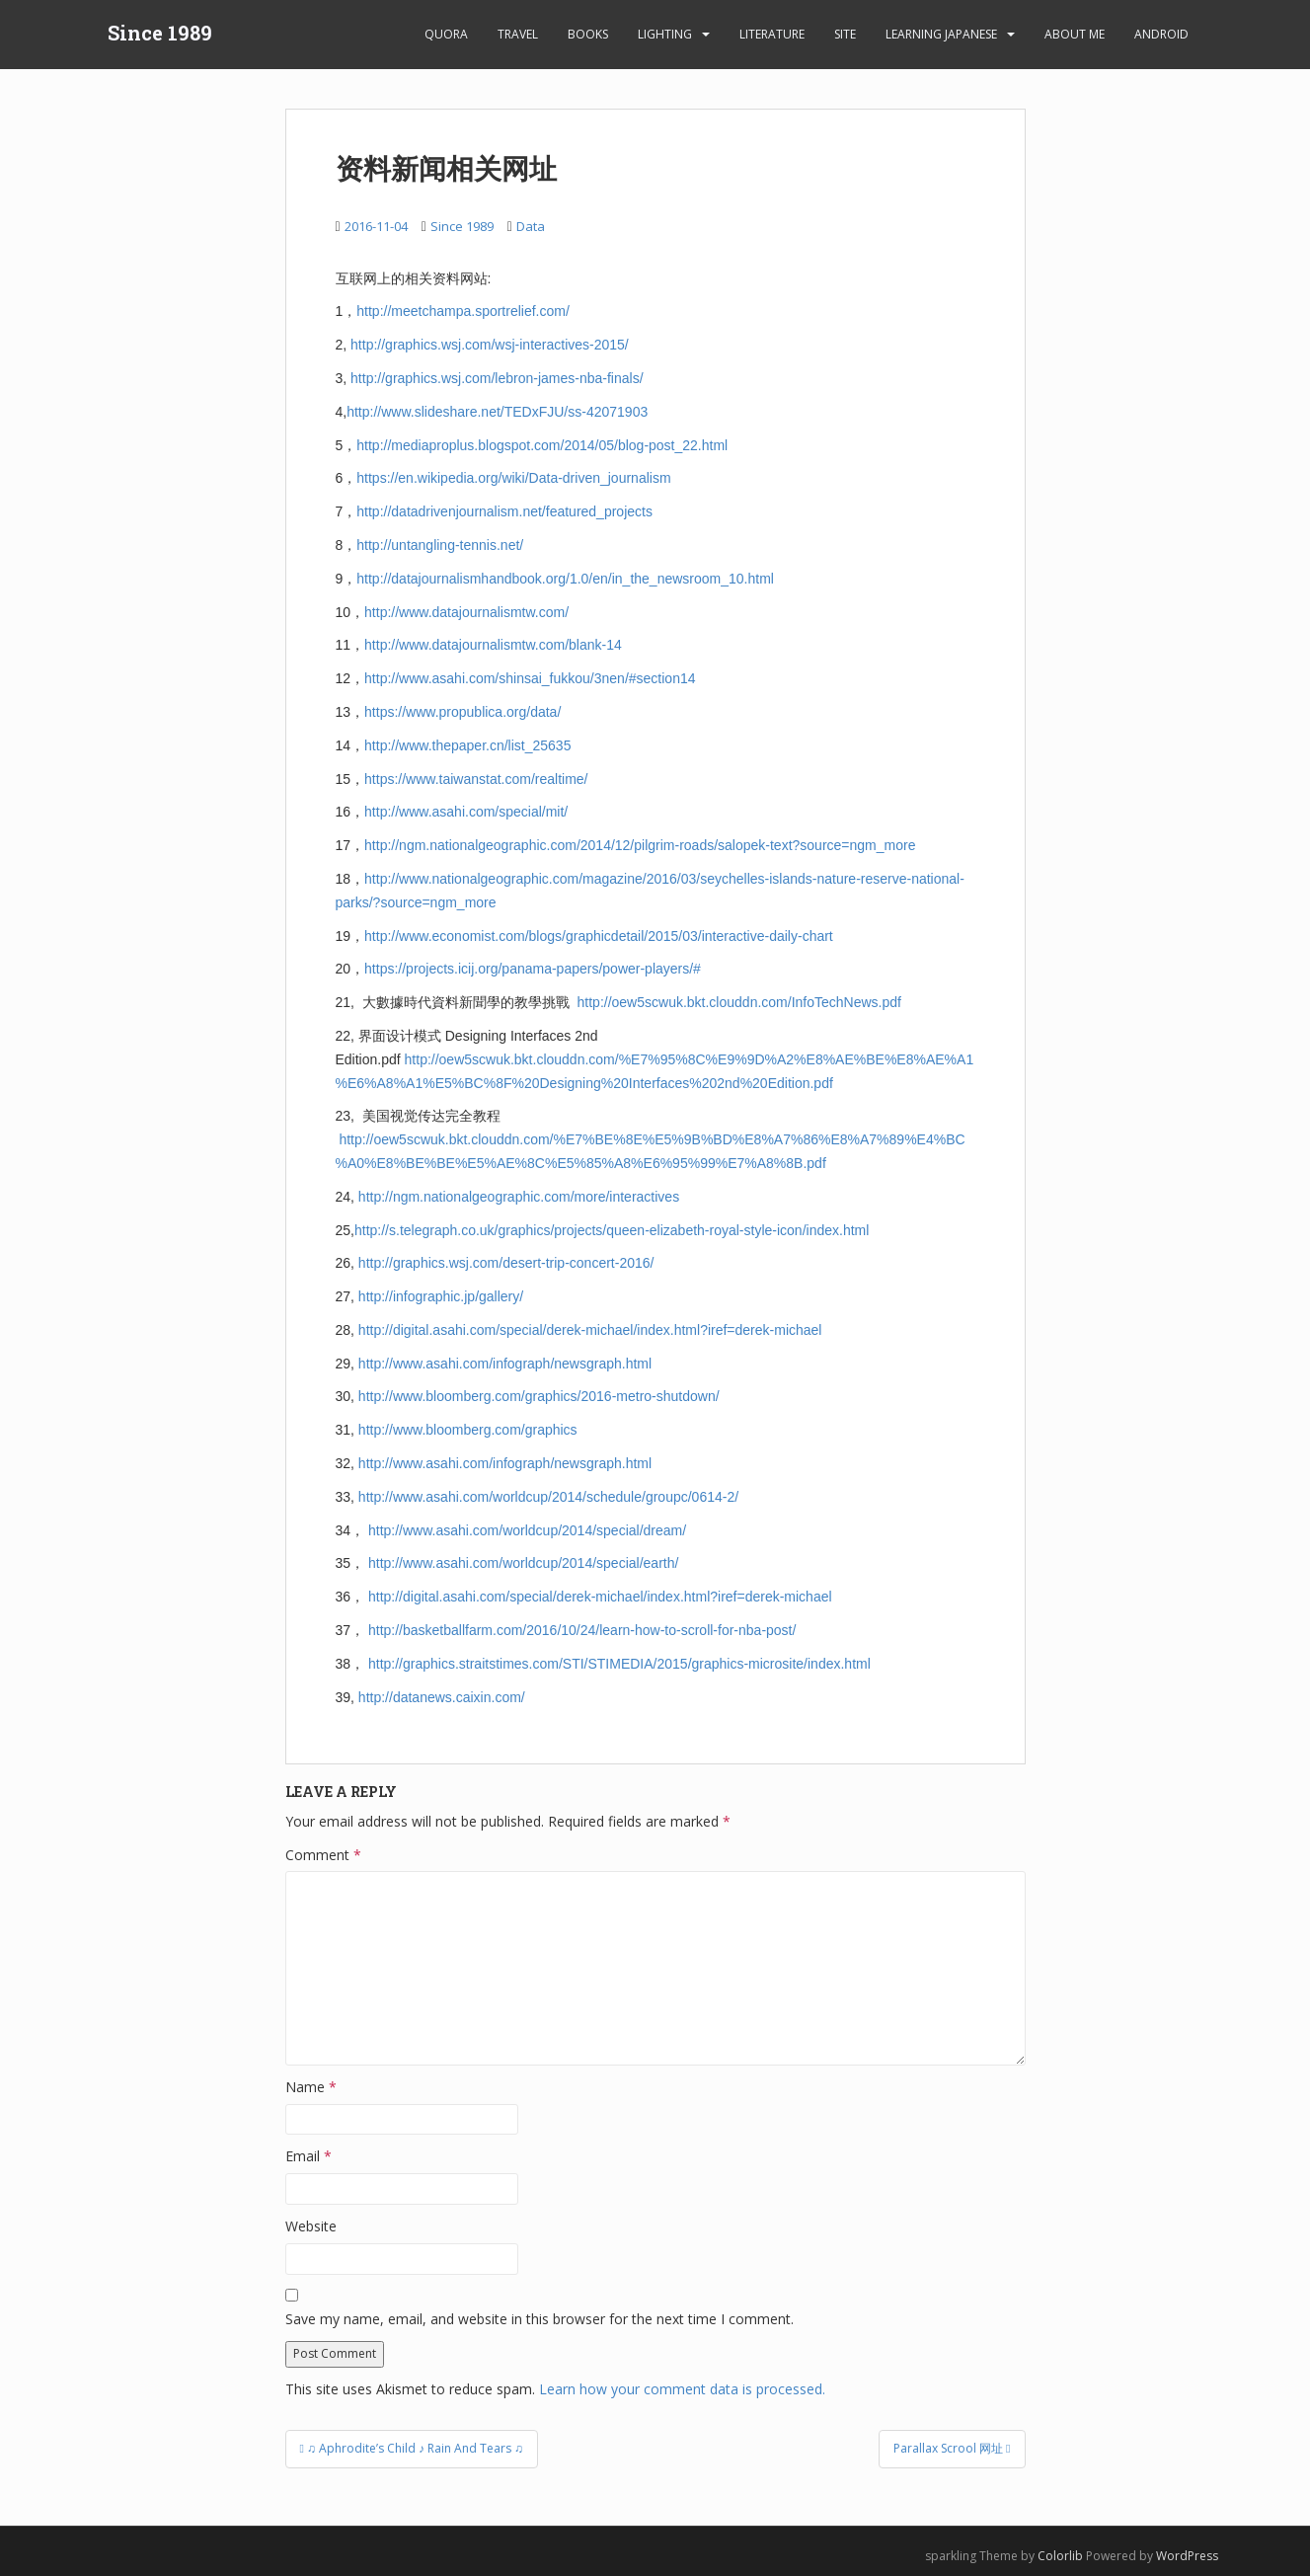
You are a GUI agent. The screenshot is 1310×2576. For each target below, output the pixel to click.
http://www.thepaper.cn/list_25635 (467, 745)
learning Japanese (941, 34)
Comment (323, 1854)
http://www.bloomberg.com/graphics (468, 1430)
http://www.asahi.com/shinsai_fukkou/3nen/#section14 (529, 678)
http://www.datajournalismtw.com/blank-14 (493, 645)
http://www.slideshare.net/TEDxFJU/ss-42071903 (497, 412)
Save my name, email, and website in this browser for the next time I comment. (539, 2318)
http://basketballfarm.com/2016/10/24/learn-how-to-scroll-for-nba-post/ (582, 1630)
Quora (446, 34)
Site (845, 34)
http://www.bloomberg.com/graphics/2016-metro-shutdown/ (539, 1396)
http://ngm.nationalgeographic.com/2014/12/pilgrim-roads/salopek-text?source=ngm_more (639, 845)
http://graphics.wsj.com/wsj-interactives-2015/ (489, 344)
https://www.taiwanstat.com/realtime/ (475, 779)
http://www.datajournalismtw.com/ (466, 612)
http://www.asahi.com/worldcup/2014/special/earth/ (523, 1563)
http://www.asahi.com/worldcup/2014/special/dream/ (527, 1530)
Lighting (665, 34)
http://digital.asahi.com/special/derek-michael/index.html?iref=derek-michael (590, 1330)
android (1161, 34)
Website (311, 2226)
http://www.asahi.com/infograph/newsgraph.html (505, 1363)
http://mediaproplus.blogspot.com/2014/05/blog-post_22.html (542, 445)
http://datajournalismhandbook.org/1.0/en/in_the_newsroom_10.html (565, 578)
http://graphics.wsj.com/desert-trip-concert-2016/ (506, 1263)
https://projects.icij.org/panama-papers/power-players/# (532, 968)
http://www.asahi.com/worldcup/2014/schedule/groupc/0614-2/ (548, 1497)
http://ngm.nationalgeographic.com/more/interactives (518, 1197)
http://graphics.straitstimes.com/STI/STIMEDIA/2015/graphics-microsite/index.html (619, 1664)
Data (530, 226)
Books (588, 34)
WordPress (1187, 2555)
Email (308, 2156)
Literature (772, 34)
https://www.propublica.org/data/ (462, 712)
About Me (1074, 34)
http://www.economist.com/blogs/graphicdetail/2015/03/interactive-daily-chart (598, 936)
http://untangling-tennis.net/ (439, 545)
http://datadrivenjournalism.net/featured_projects (504, 511)
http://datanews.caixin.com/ (441, 1697)
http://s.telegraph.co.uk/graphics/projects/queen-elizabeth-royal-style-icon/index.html (611, 1230)
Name (311, 2086)
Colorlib (1060, 2555)
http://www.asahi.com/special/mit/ (466, 812)
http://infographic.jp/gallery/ (440, 1296)
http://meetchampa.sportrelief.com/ (463, 311)
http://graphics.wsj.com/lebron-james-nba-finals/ (496, 378)
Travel (518, 34)
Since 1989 (160, 34)
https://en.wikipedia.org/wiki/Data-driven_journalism (513, 478)
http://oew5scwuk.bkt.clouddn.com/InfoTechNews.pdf (739, 1002)
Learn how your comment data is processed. (682, 2389)
